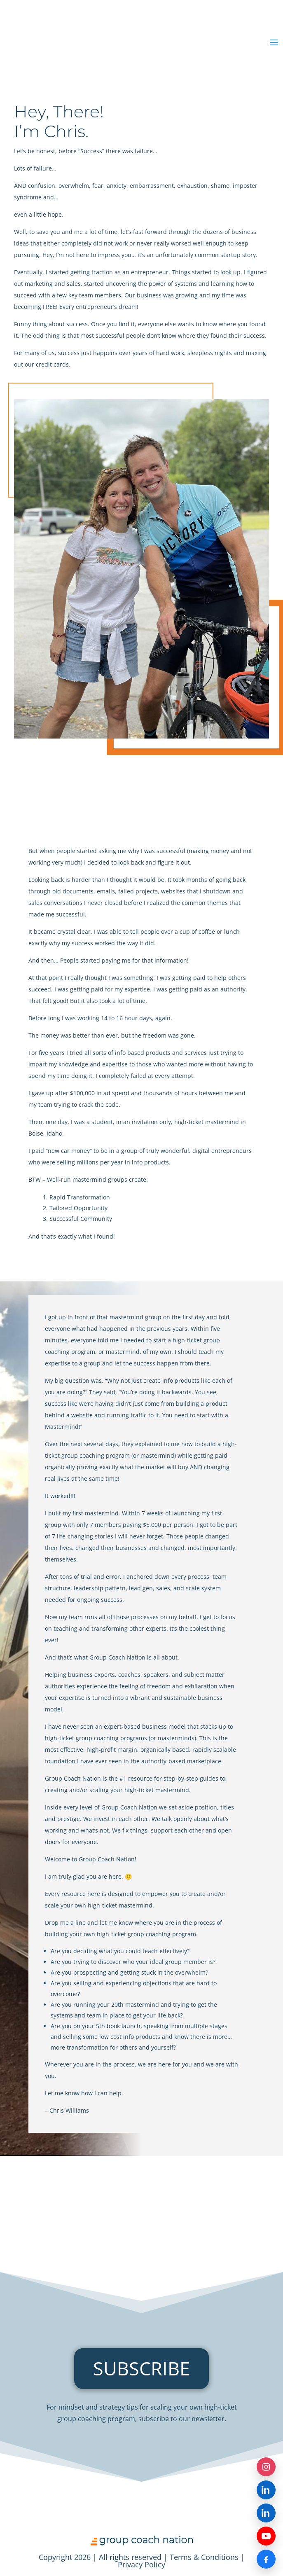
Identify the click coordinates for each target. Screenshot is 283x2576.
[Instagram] (266, 2466)
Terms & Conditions (204, 2557)
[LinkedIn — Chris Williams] (266, 2513)
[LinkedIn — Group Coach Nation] (266, 2489)
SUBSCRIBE (141, 2368)
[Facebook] (266, 2559)
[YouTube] (266, 2536)
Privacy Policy (141, 2564)
